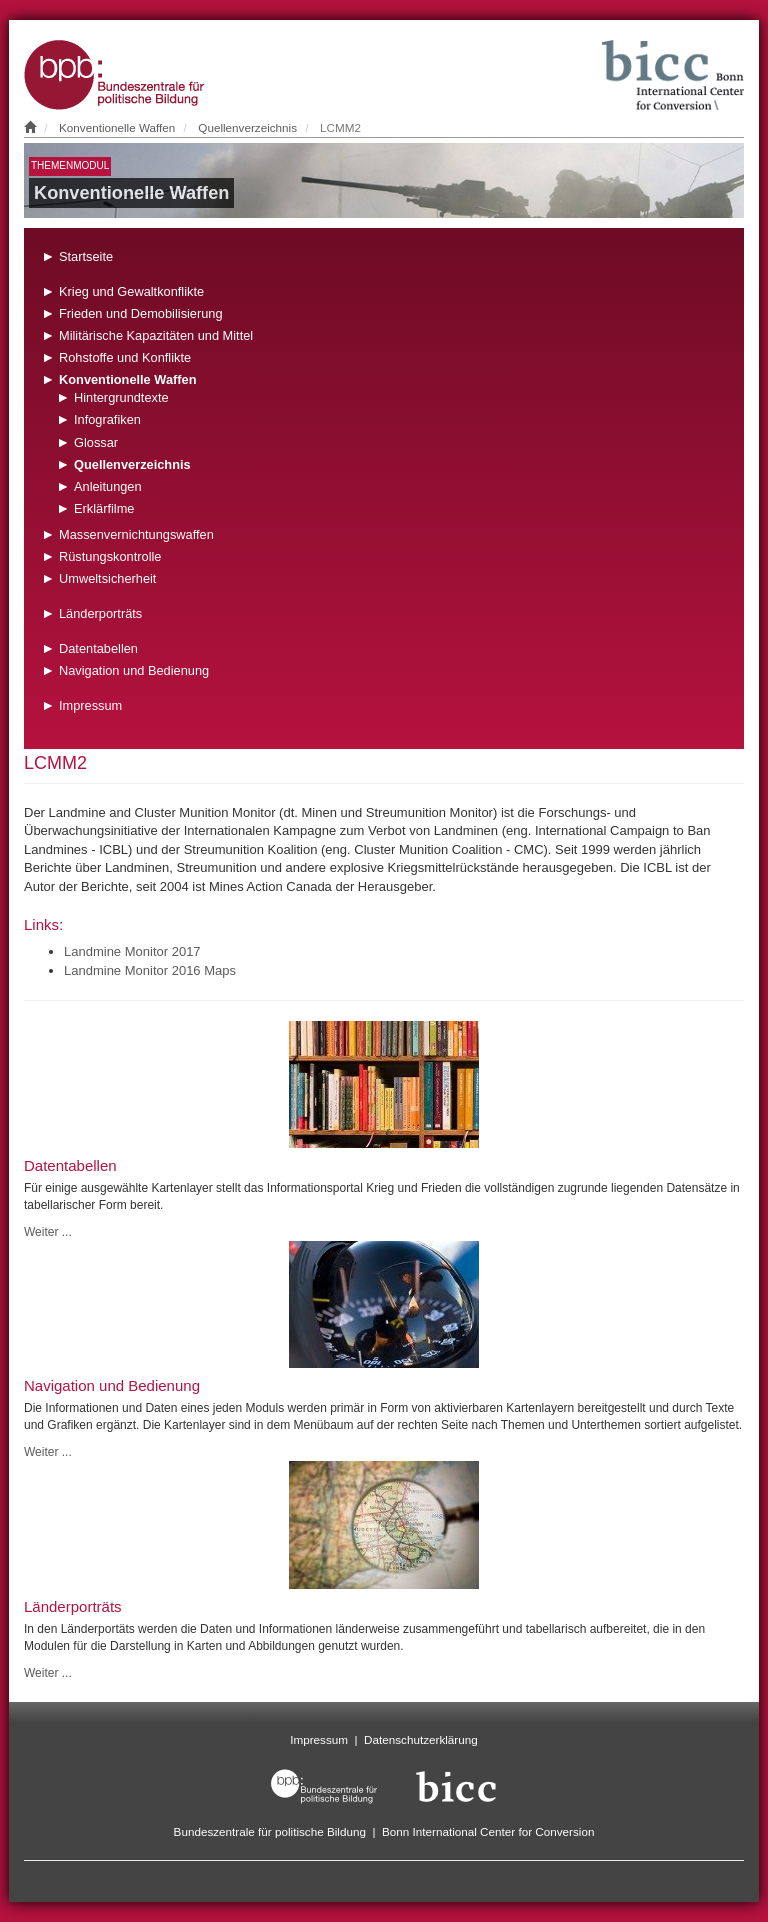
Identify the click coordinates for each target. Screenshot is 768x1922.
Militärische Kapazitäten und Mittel (156, 335)
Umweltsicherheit (107, 578)
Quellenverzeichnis (247, 127)
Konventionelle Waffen (117, 127)
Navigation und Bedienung (134, 670)
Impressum (90, 705)
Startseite (86, 256)
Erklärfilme (104, 508)
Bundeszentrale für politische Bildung (270, 1831)
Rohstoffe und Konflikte (125, 357)
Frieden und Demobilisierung (141, 313)
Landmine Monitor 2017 (132, 951)
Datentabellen (98, 648)
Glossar (96, 442)
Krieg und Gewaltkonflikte (131, 291)
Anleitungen (108, 486)
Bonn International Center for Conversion (488, 1831)
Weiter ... (48, 1232)
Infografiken (107, 419)
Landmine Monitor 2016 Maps (150, 970)
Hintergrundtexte (121, 397)
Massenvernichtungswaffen (136, 534)
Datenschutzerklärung (421, 1739)
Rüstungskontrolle (110, 556)
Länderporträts (100, 613)
